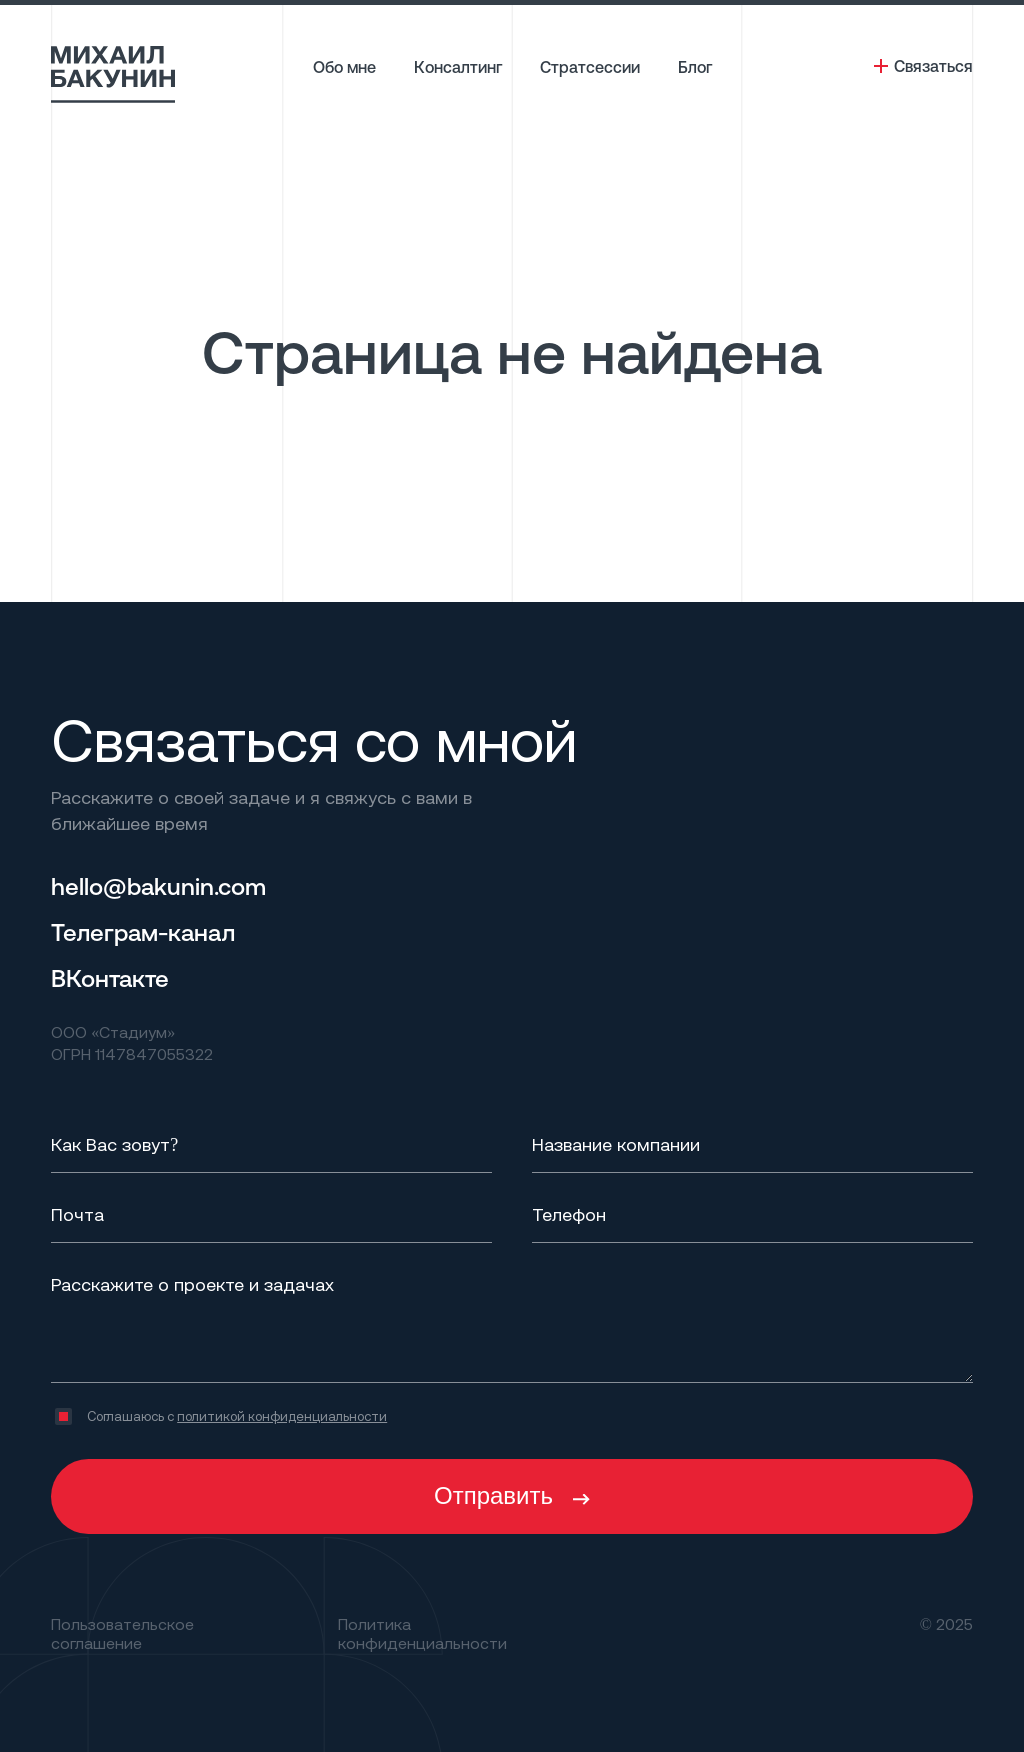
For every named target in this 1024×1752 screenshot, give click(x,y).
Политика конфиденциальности (422, 1633)
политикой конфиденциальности (282, 1416)
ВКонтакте (110, 978)
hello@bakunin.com (158, 886)
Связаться (933, 66)
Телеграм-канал (143, 932)
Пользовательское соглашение (122, 1633)
